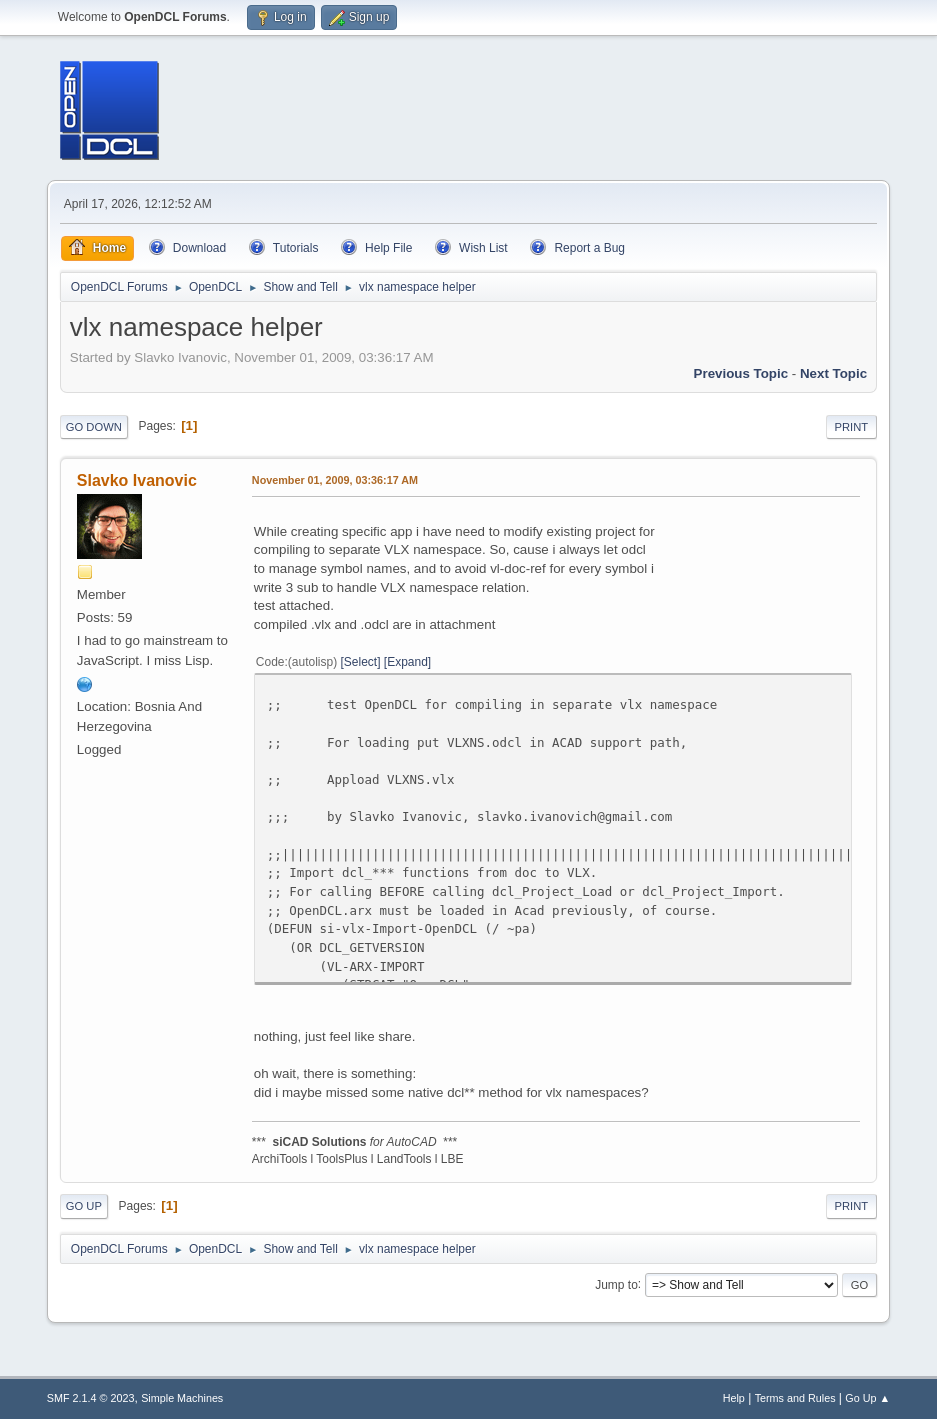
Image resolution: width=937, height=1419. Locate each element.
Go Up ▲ (867, 1398)
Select (360, 662)
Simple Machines (182, 1398)
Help (734, 1398)
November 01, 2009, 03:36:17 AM (335, 480)
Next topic (833, 373)
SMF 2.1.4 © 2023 (91, 1398)
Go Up (84, 1206)
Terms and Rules (795, 1398)
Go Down (94, 427)
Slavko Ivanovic (137, 480)
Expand (407, 662)
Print (852, 427)
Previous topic (741, 373)
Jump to (616, 1284)
